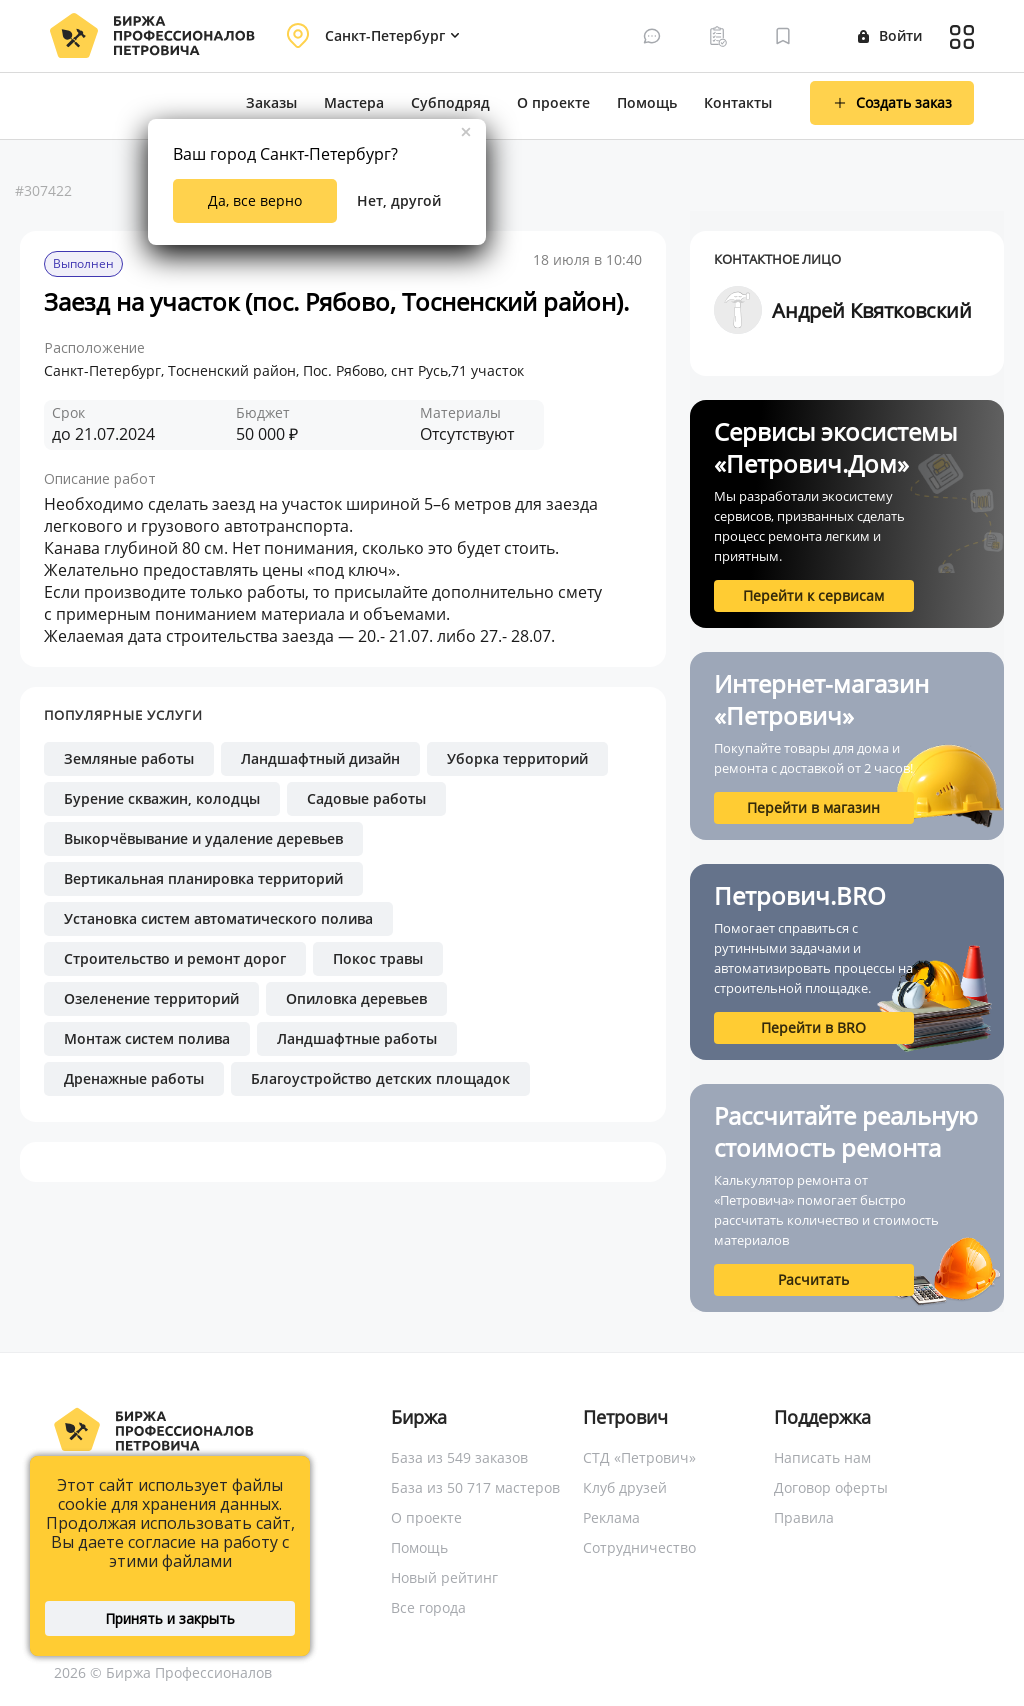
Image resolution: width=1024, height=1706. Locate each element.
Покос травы (378, 958)
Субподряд (450, 102)
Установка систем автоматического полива (218, 918)
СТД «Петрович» (639, 1457)
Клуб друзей (625, 1487)
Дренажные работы (134, 1078)
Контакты (738, 102)
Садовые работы (366, 798)
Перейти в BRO (813, 1027)
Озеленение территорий (151, 998)
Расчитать (813, 1279)
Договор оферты (831, 1487)
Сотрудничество (639, 1547)
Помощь (647, 102)
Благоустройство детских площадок (380, 1078)
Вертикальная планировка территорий (203, 878)
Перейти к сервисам (813, 595)
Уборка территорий (517, 758)
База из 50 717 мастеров (475, 1487)
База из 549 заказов (459, 1457)
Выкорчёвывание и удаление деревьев (203, 838)
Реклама (611, 1517)
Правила (804, 1517)
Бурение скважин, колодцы (162, 798)
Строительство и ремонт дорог (175, 958)
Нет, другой (399, 200)
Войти (890, 35)
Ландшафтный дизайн (320, 758)
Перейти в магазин (813, 807)
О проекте (553, 102)
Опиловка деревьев (356, 998)
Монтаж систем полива (147, 1038)
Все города (428, 1607)
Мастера (354, 102)
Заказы (271, 102)
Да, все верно (255, 200)
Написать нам (822, 1457)
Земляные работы (129, 758)
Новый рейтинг (444, 1577)
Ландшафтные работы (357, 1038)
